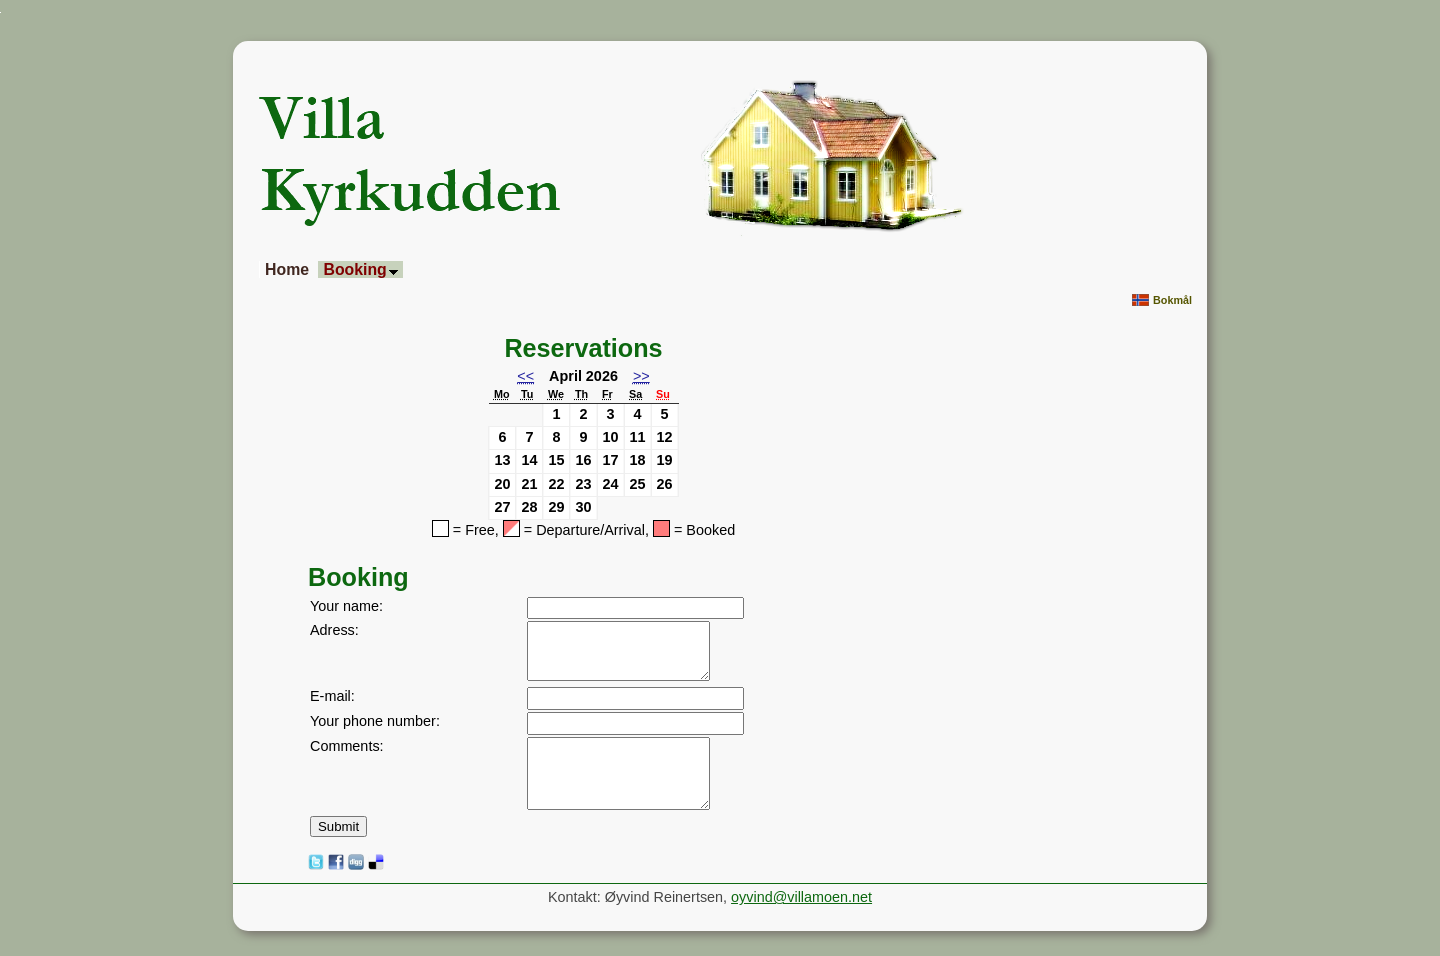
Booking (360, 269)
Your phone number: (375, 721)
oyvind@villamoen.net (801, 897)
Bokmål (1162, 301)
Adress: (334, 630)
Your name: (346, 606)
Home (287, 269)
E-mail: (332, 696)
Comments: (347, 746)
